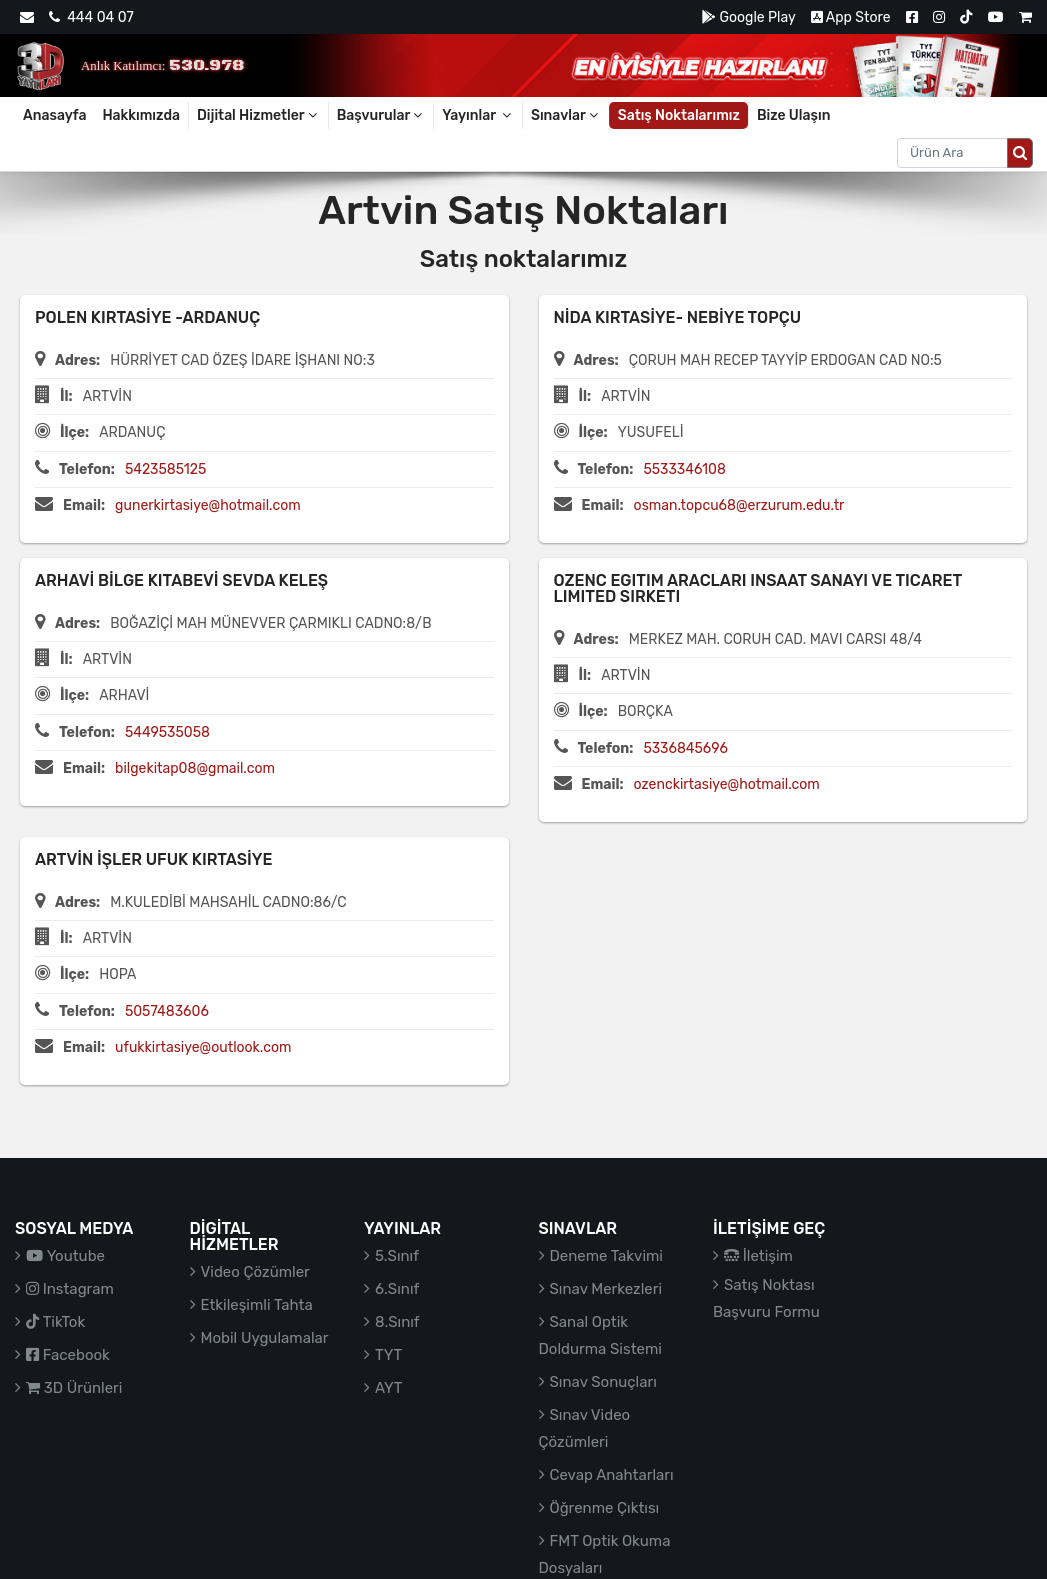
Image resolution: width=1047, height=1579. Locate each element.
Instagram (70, 1289)
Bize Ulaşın (794, 115)
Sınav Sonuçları (603, 1382)
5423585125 (166, 469)
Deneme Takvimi (607, 1256)
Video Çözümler (255, 1272)
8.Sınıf (397, 1322)
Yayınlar (478, 115)
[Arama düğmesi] (1020, 153)
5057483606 (167, 1011)
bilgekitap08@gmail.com (195, 768)
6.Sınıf (397, 1289)
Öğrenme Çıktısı (605, 1508)
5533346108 (684, 469)
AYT (388, 1388)
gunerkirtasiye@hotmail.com (208, 505)
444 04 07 (91, 17)
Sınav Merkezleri (606, 1289)
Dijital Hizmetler (258, 115)
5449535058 (167, 732)
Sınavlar (566, 115)
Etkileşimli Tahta (257, 1305)
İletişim (758, 1256)
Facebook (68, 1355)
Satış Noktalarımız (679, 115)
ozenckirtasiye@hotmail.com (727, 784)
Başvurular (381, 115)
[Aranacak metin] (952, 153)
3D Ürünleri (74, 1388)
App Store (851, 17)
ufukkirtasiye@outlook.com (203, 1047)
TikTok (55, 1322)
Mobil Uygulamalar (265, 1338)
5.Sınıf (397, 1256)
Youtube (65, 1256)
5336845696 (685, 748)
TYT (388, 1355)
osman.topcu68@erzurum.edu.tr (739, 505)
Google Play (748, 17)
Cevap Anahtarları (612, 1475)
